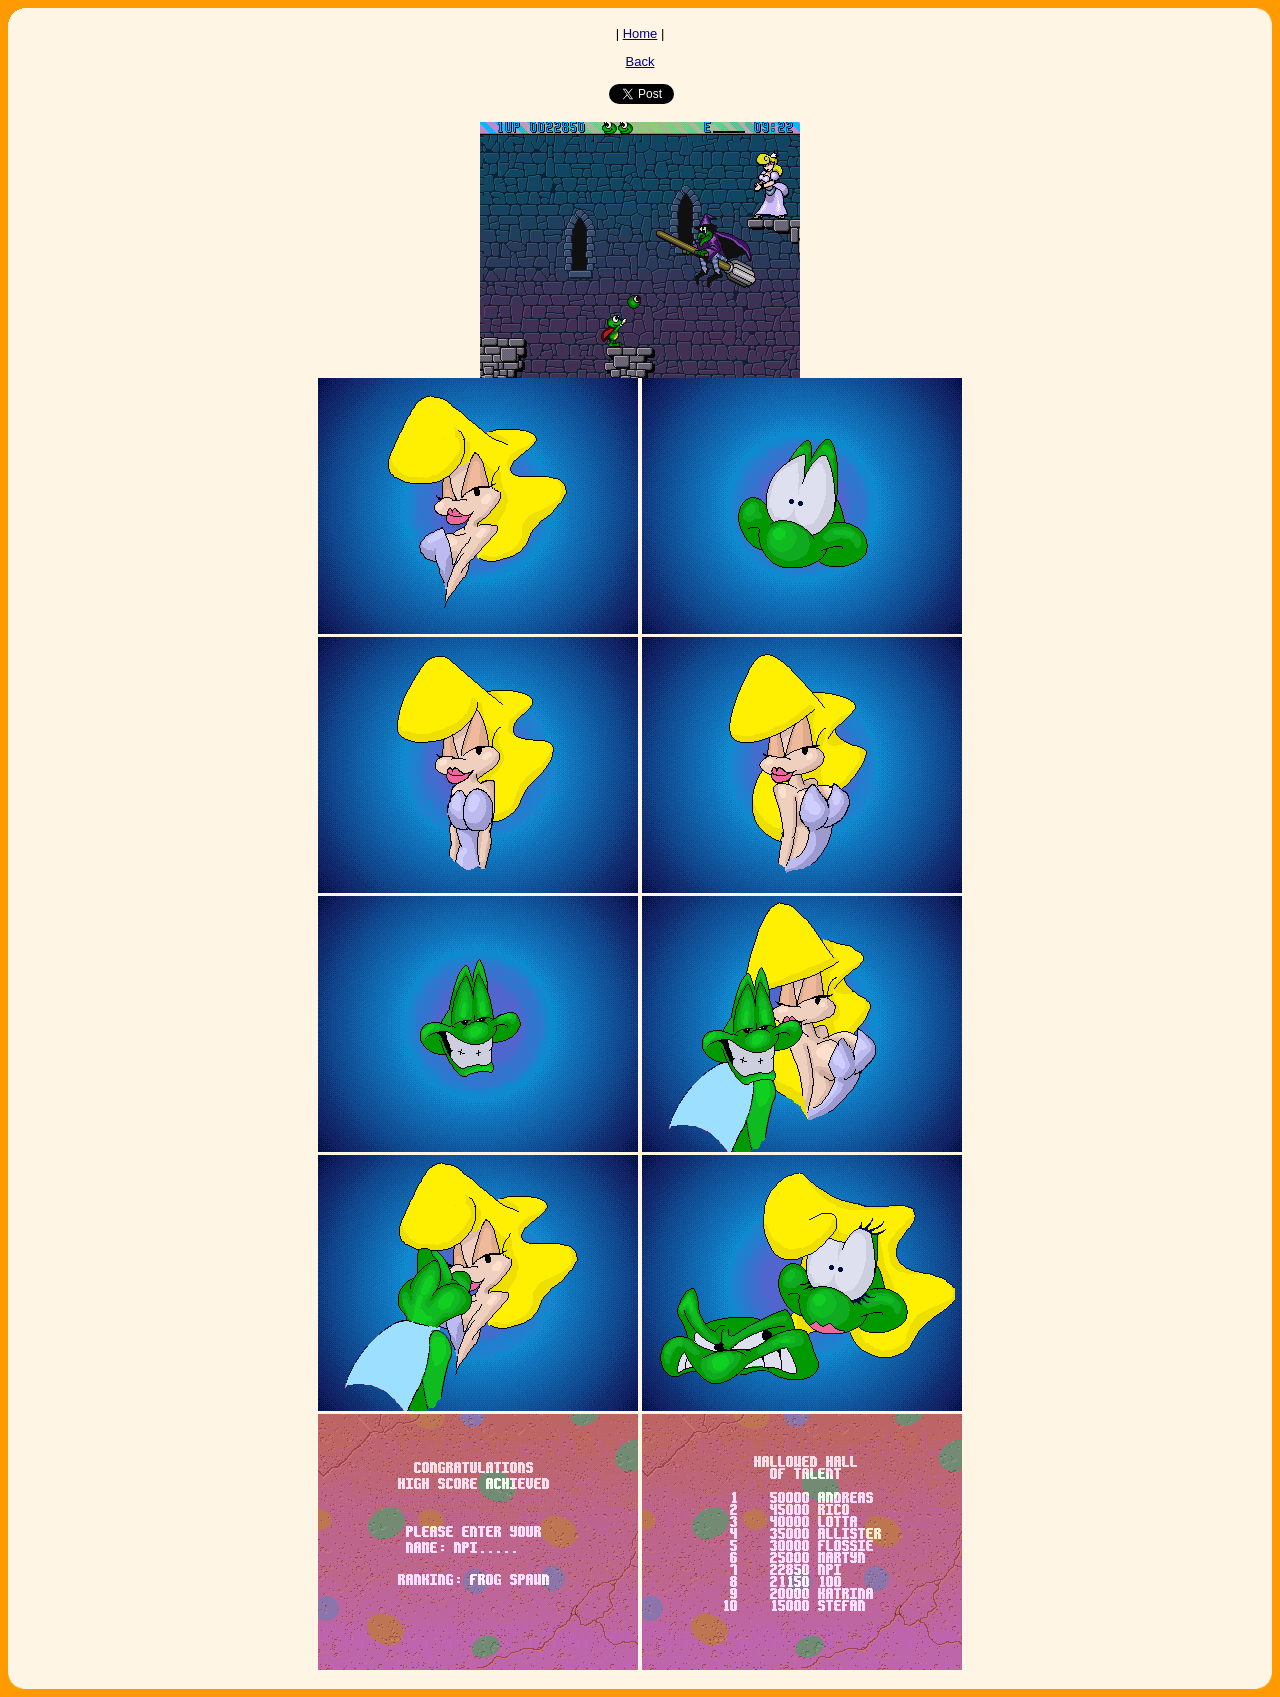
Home (640, 33)
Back (640, 61)
